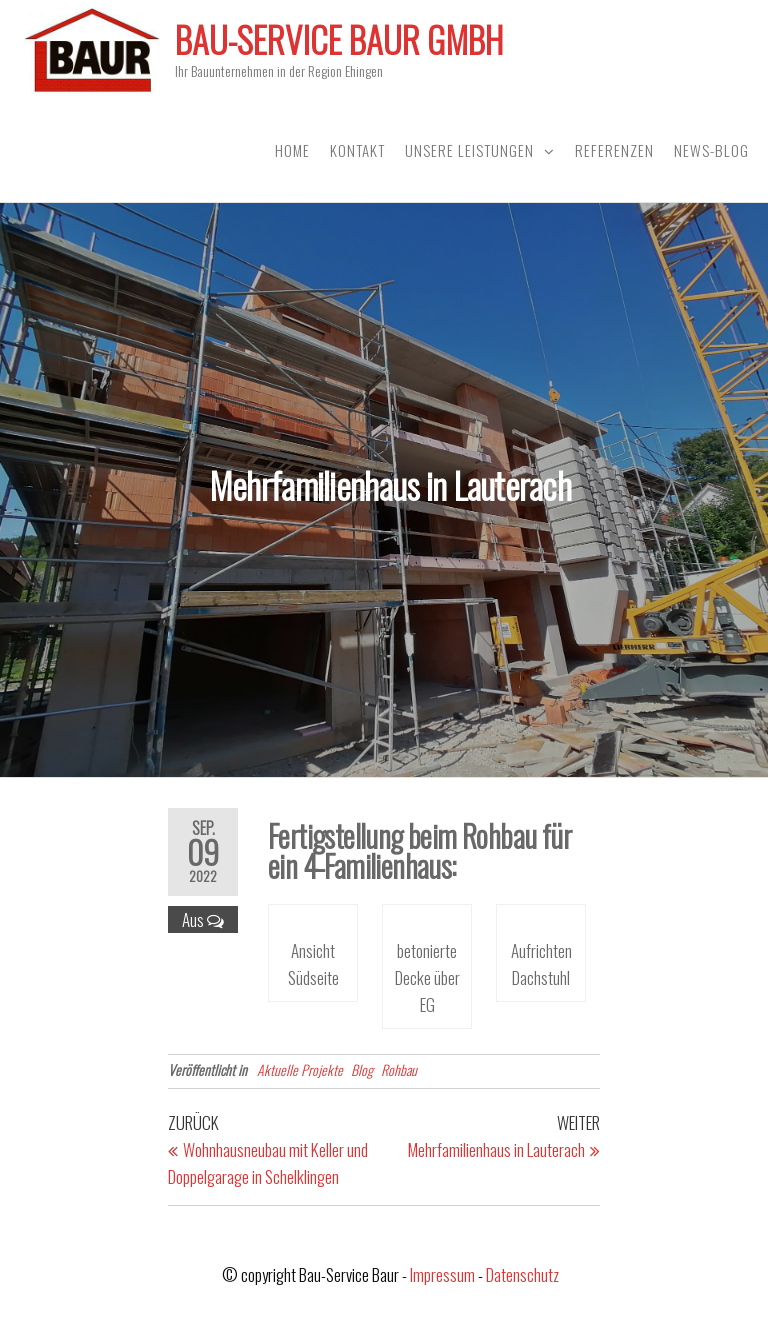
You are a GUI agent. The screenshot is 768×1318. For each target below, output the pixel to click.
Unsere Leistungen (469, 150)
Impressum (442, 1274)
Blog (362, 1069)
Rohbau (399, 1069)
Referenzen (614, 150)
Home (292, 150)
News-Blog (711, 150)
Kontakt (357, 150)
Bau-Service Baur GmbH (339, 39)
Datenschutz (522, 1274)
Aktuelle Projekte (300, 1069)
